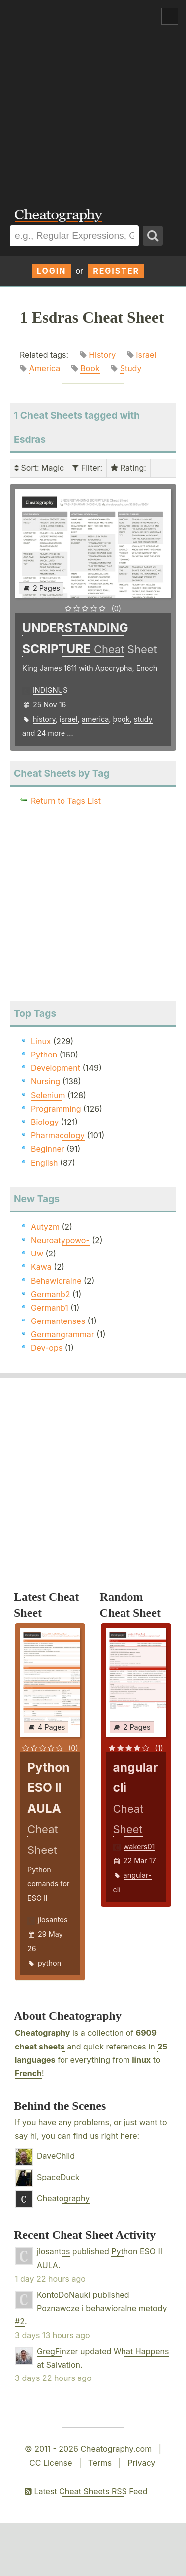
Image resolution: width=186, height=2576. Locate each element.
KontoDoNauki (63, 2295)
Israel (146, 355)
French (28, 2073)
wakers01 (139, 1846)
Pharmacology (58, 1135)
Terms (100, 2463)
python (49, 1963)
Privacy (141, 2463)
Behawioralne (56, 1281)
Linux (41, 1041)
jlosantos (53, 1919)
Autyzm (45, 1227)
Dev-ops (46, 1348)
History (102, 355)
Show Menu (169, 16)
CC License (50, 2463)
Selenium (48, 1095)
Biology (45, 1122)
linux (141, 2060)
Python (44, 1054)
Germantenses (58, 1321)
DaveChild (56, 2156)
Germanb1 (49, 1308)
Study (131, 368)
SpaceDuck (58, 2177)
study (143, 719)
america (95, 719)
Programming (56, 1109)
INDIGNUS (50, 690)
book (121, 719)
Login (51, 271)
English (44, 1163)
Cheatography (42, 2033)
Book (89, 368)
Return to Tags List (66, 801)
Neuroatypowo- (60, 1240)
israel (68, 719)
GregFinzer (57, 2351)
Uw (37, 1253)
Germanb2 (50, 1294)
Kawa (41, 1267)
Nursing (45, 1081)
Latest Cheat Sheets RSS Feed (86, 2491)
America (45, 368)
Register (116, 271)
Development (55, 1068)
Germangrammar (62, 1334)
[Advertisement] (93, 97)
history (44, 719)
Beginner (47, 1149)
